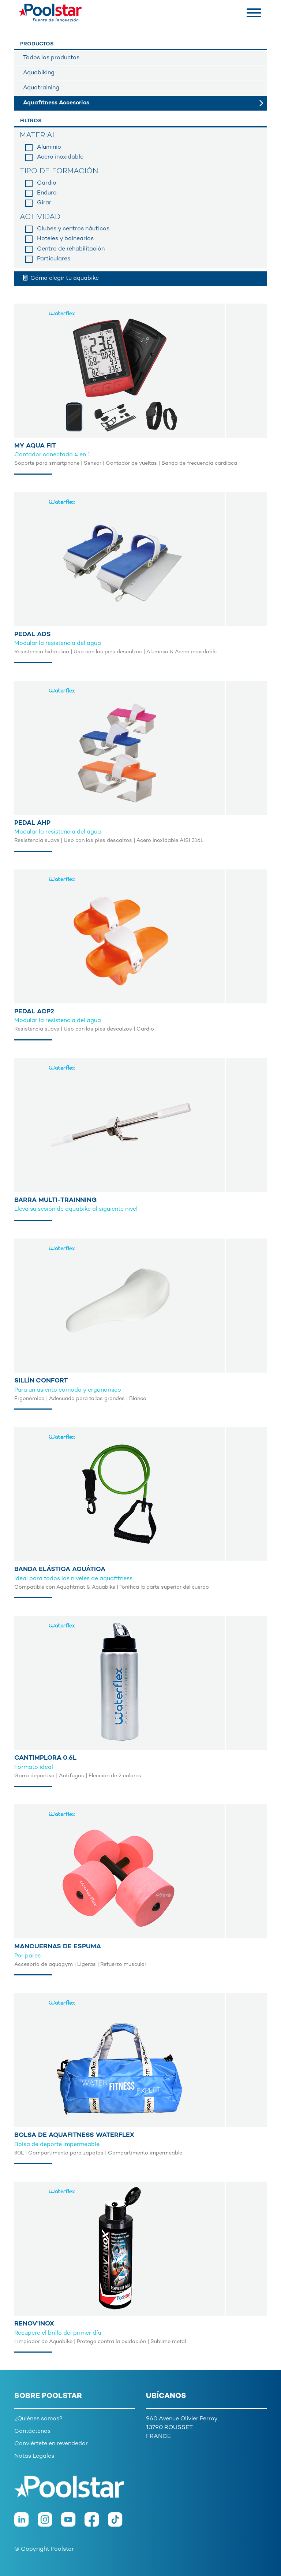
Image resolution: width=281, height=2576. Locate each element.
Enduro (47, 193)
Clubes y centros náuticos (73, 229)
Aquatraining (41, 88)
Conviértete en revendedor (51, 2444)
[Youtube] (73, 2523)
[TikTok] (119, 2523)
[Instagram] (49, 2523)
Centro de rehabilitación (71, 249)
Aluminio (49, 147)
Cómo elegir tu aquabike (61, 278)
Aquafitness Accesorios (56, 103)
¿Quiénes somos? (38, 2419)
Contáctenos (32, 2431)
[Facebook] (96, 2523)
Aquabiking (39, 73)
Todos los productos (51, 58)
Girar (44, 203)
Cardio (46, 183)
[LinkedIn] (26, 2523)
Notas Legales (34, 2456)
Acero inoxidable (60, 157)
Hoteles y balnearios (65, 239)
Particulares (53, 259)
